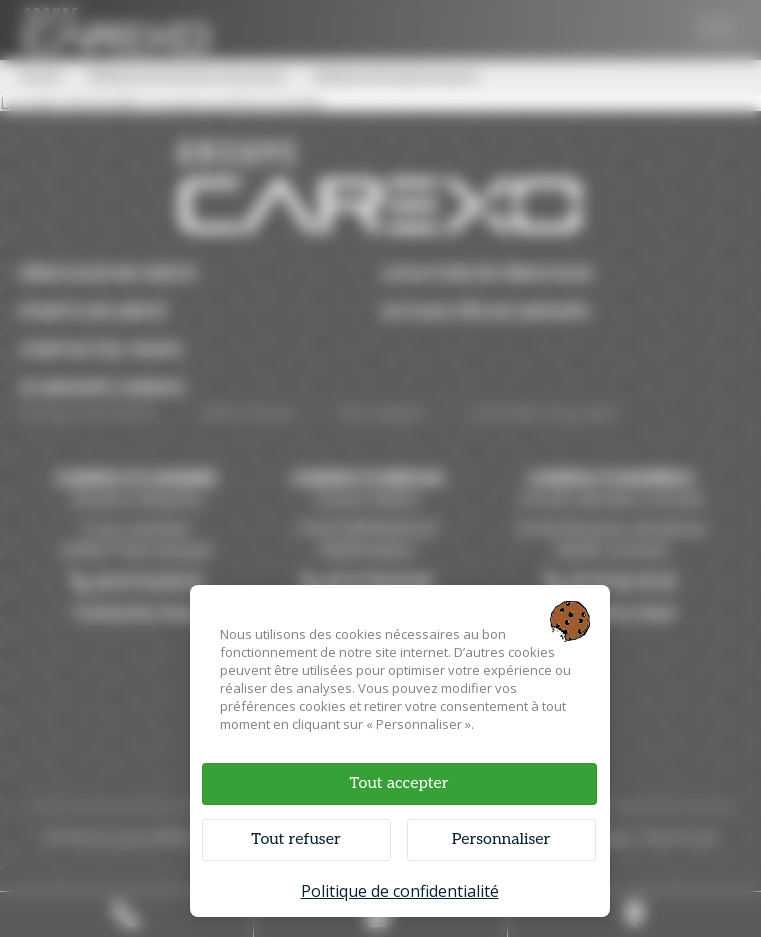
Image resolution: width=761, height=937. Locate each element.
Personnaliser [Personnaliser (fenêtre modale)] (501, 839)
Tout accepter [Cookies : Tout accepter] (398, 783)
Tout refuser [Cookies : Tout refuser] (295, 839)
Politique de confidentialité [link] (400, 891)
